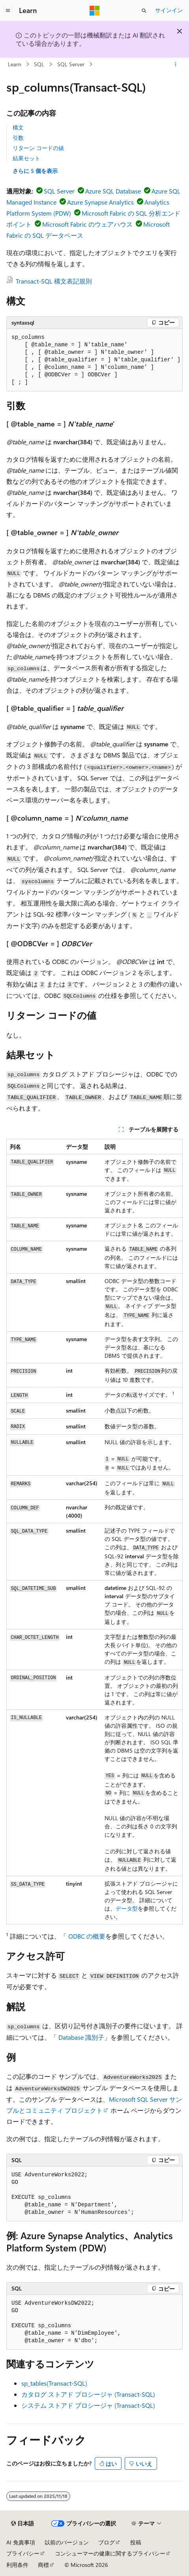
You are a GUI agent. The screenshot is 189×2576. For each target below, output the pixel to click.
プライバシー (22, 2553)
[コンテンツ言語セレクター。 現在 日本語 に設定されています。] (22, 2523)
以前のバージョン (67, 2542)
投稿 (135, 2542)
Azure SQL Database (113, 191)
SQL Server (70, 64)
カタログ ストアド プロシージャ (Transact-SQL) (88, 2394)
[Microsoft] (95, 11)
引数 (18, 137)
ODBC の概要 (86, 1936)
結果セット (26, 158)
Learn (14, 64)
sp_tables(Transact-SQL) (54, 2383)
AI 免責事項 (20, 2542)
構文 (18, 127)
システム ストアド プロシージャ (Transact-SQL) (88, 2405)
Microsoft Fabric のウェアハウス (87, 224)
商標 (43, 2564)
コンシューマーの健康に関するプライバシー (110, 2553)
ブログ (106, 2542)
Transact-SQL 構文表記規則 (54, 281)
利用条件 (17, 2564)
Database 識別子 (81, 2037)
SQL (39, 64)
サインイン (169, 10)
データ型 (127, 1908)
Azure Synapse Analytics (100, 202)
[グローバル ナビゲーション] (8, 11)
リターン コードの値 (38, 148)
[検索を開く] (144, 11)
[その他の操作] (176, 64)
